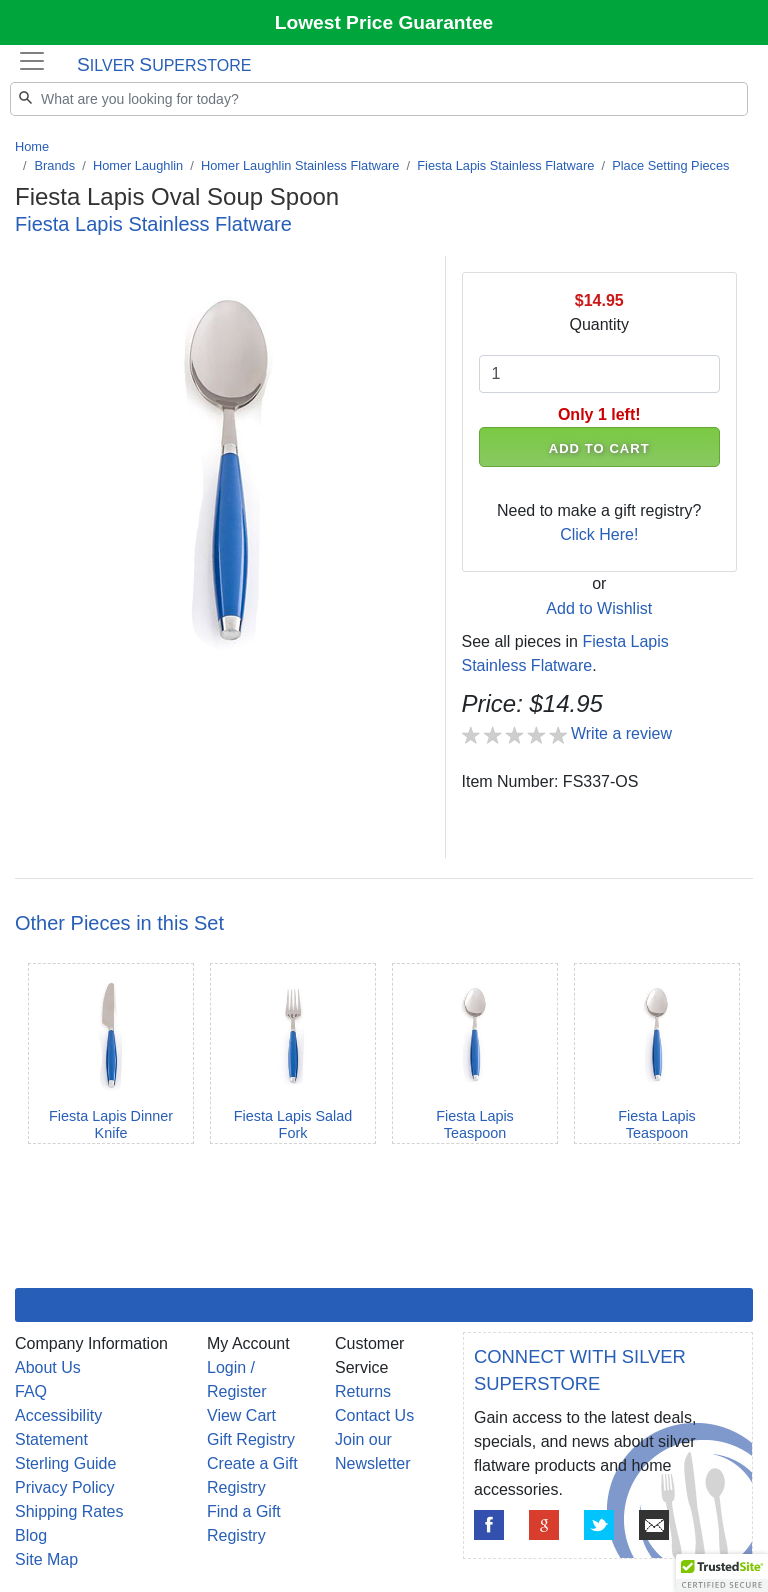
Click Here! (599, 534)
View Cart (241, 1415)
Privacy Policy (65, 1487)
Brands (55, 165)
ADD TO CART (599, 448)
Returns (363, 1391)
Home (32, 146)
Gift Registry (251, 1439)
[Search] (379, 99)
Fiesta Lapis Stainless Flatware (505, 165)
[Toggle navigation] (32, 61)
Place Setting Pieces (670, 165)
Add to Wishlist (599, 608)
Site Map (46, 1559)
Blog (31, 1535)
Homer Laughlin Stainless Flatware (300, 165)
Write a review (621, 733)
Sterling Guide (65, 1463)
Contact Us (374, 1415)
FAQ (31, 1391)
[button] (722, 1573)
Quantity (599, 324)
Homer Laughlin (138, 165)
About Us (48, 1367)
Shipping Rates (69, 1511)
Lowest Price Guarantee (384, 22)
